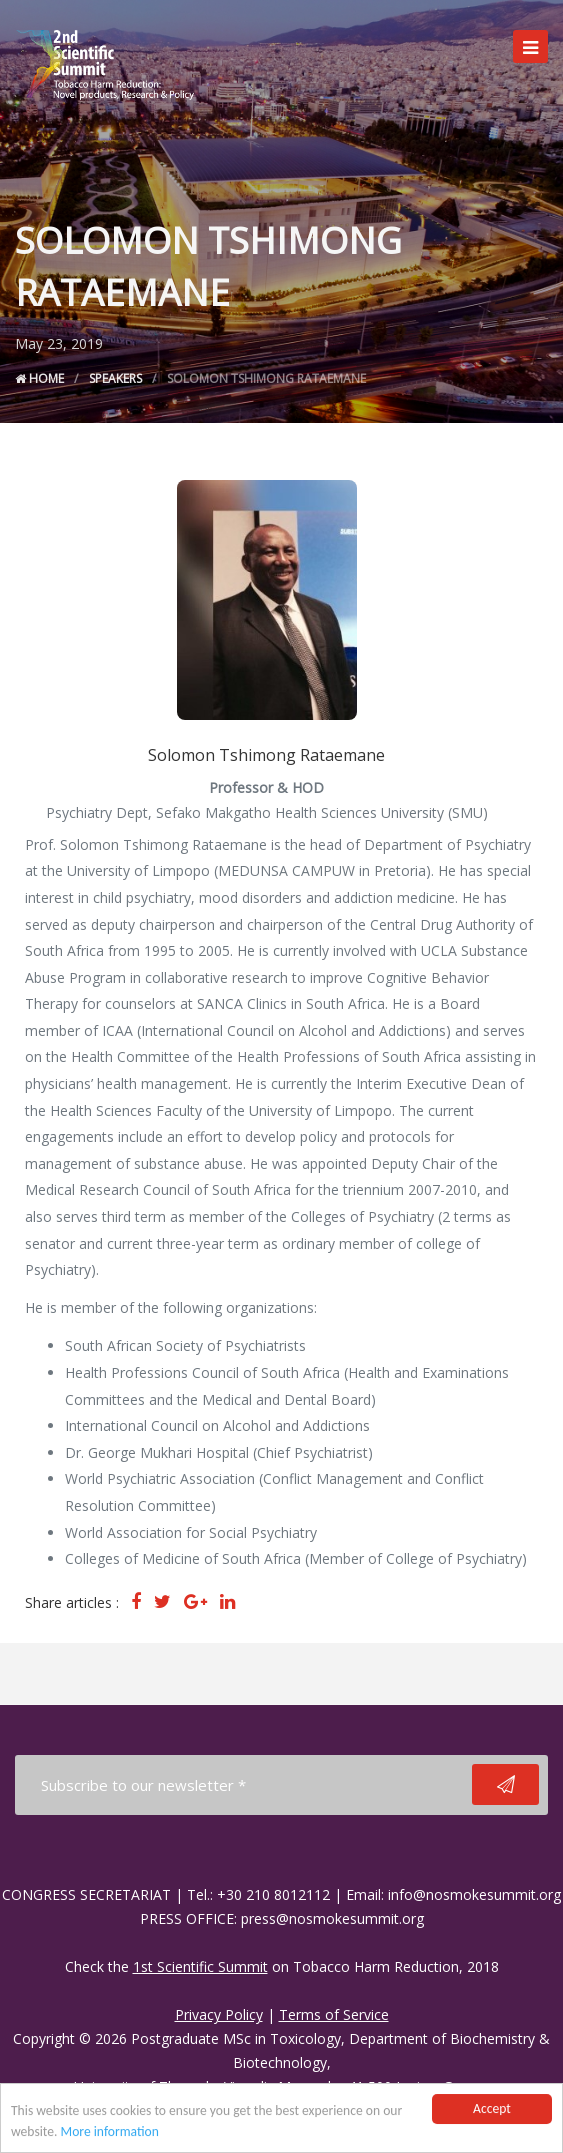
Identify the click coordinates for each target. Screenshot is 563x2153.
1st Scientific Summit (200, 1966)
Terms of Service (334, 2014)
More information (110, 2132)
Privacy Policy (219, 2014)
